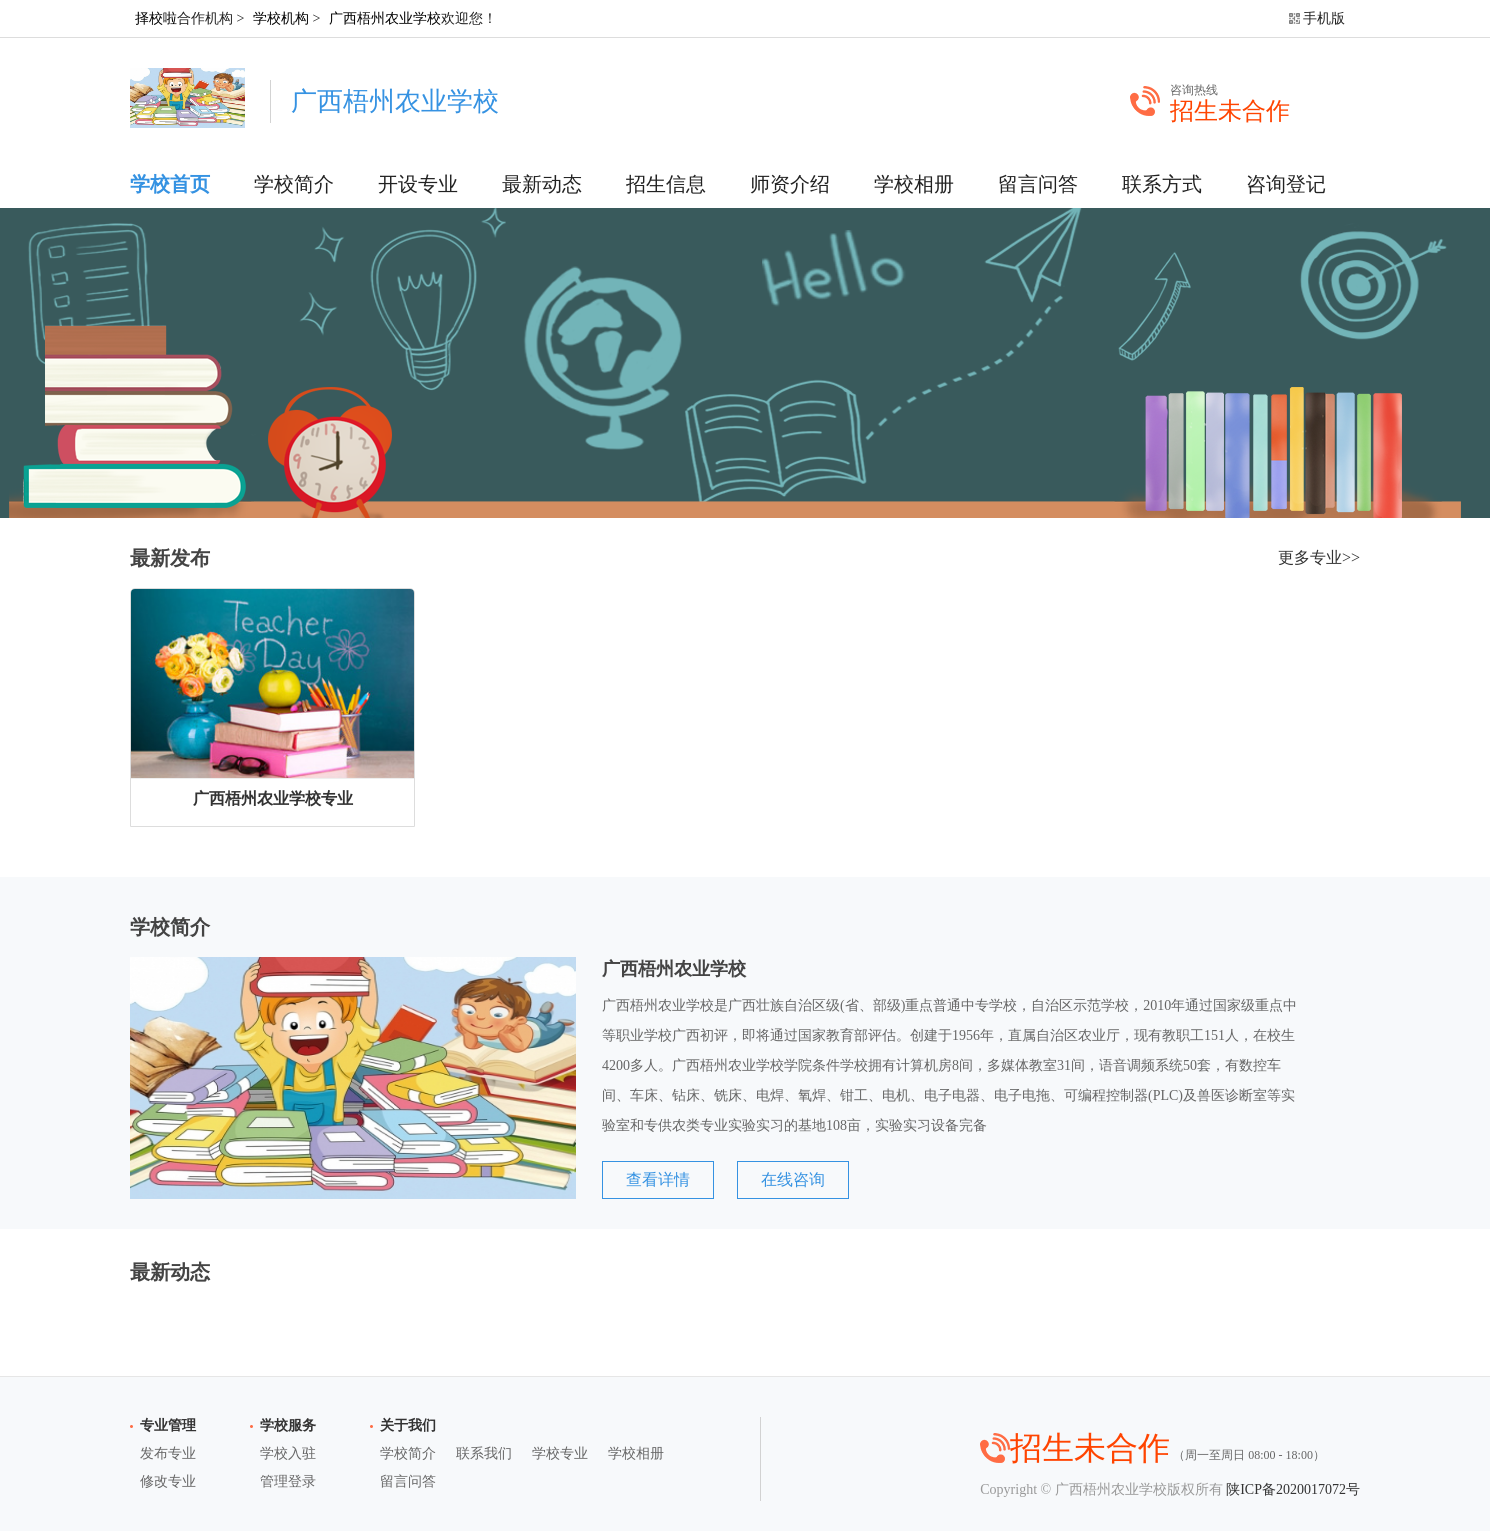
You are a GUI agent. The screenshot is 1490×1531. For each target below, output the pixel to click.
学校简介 (294, 184)
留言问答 (1038, 184)
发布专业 (168, 1453)
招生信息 (666, 184)
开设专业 (418, 184)
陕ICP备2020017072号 (1293, 1489)
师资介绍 (790, 184)
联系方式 (1162, 184)
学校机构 (281, 18)
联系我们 (484, 1453)
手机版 (1324, 18)
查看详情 (658, 1179)
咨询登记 (1286, 184)
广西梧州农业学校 (385, 18)
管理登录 (288, 1481)
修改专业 (168, 1481)
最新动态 (542, 184)
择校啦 (156, 18)
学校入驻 (288, 1453)
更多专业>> (1319, 557)
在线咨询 (793, 1179)
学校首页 (170, 184)
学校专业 (560, 1453)
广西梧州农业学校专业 (273, 798)
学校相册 (914, 184)
